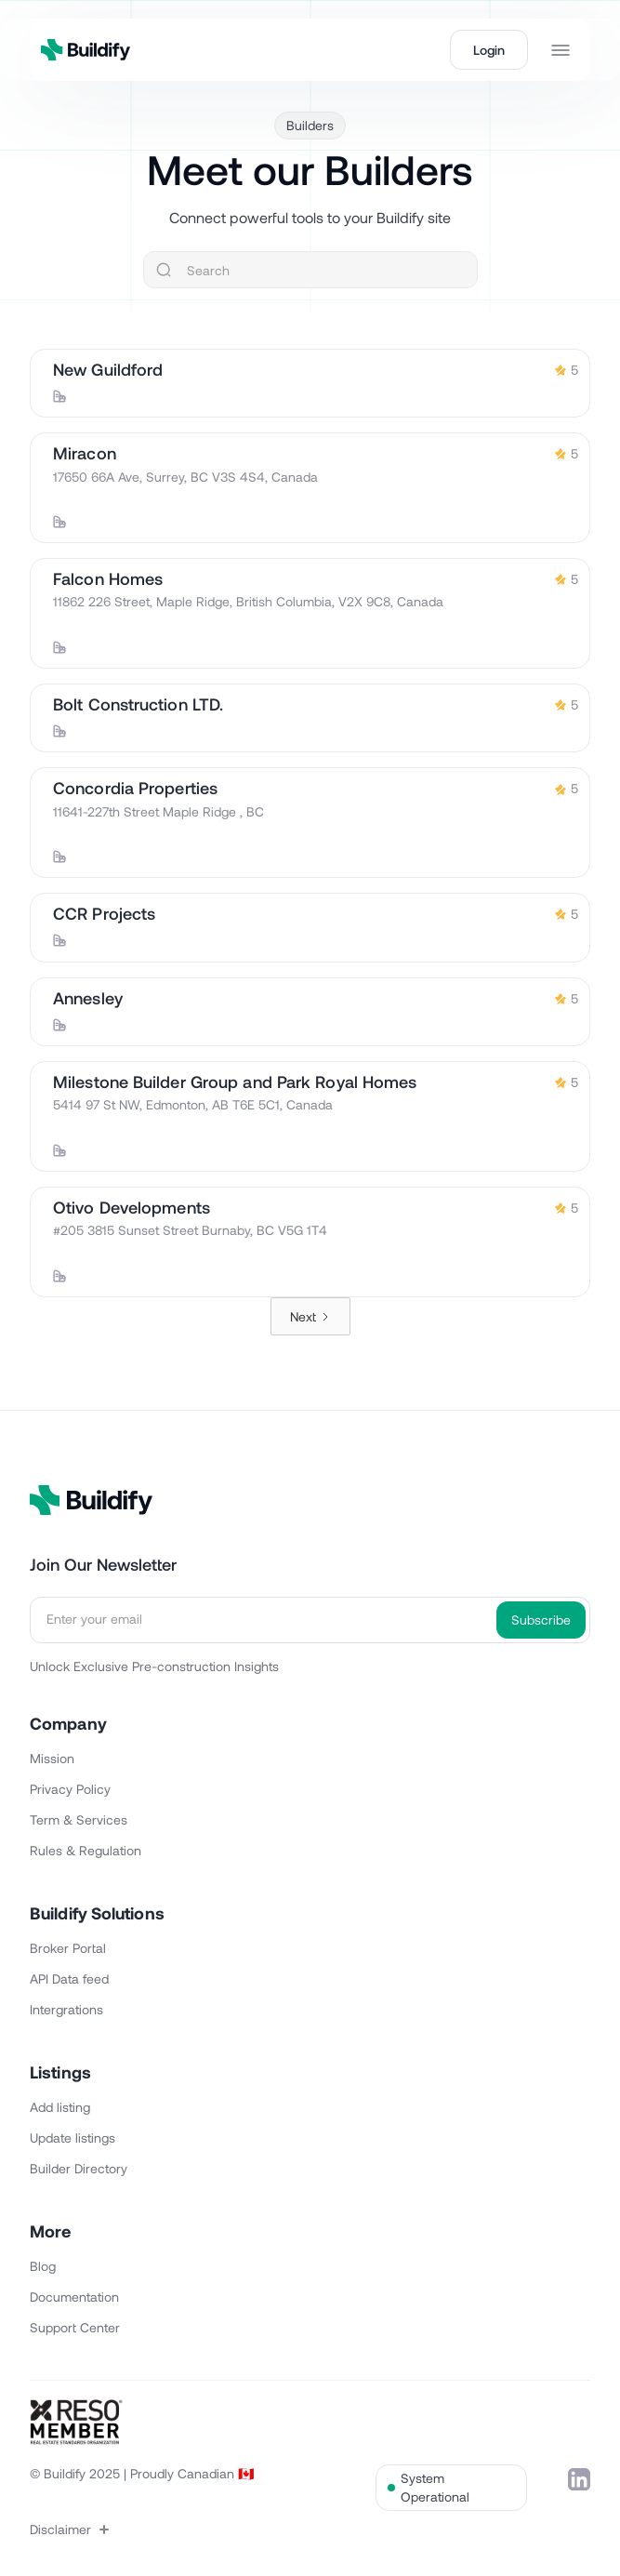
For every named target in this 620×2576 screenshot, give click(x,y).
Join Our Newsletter (103, 1564)
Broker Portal (68, 1948)
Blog (43, 2266)
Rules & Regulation (85, 1850)
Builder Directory (78, 2168)
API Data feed (69, 1978)
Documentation (74, 2296)
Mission (52, 1758)
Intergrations (66, 2009)
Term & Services (78, 1819)
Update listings (72, 2137)
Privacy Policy (70, 1789)
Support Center (75, 2327)
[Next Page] (310, 1316)
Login (489, 50)
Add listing (60, 2107)
